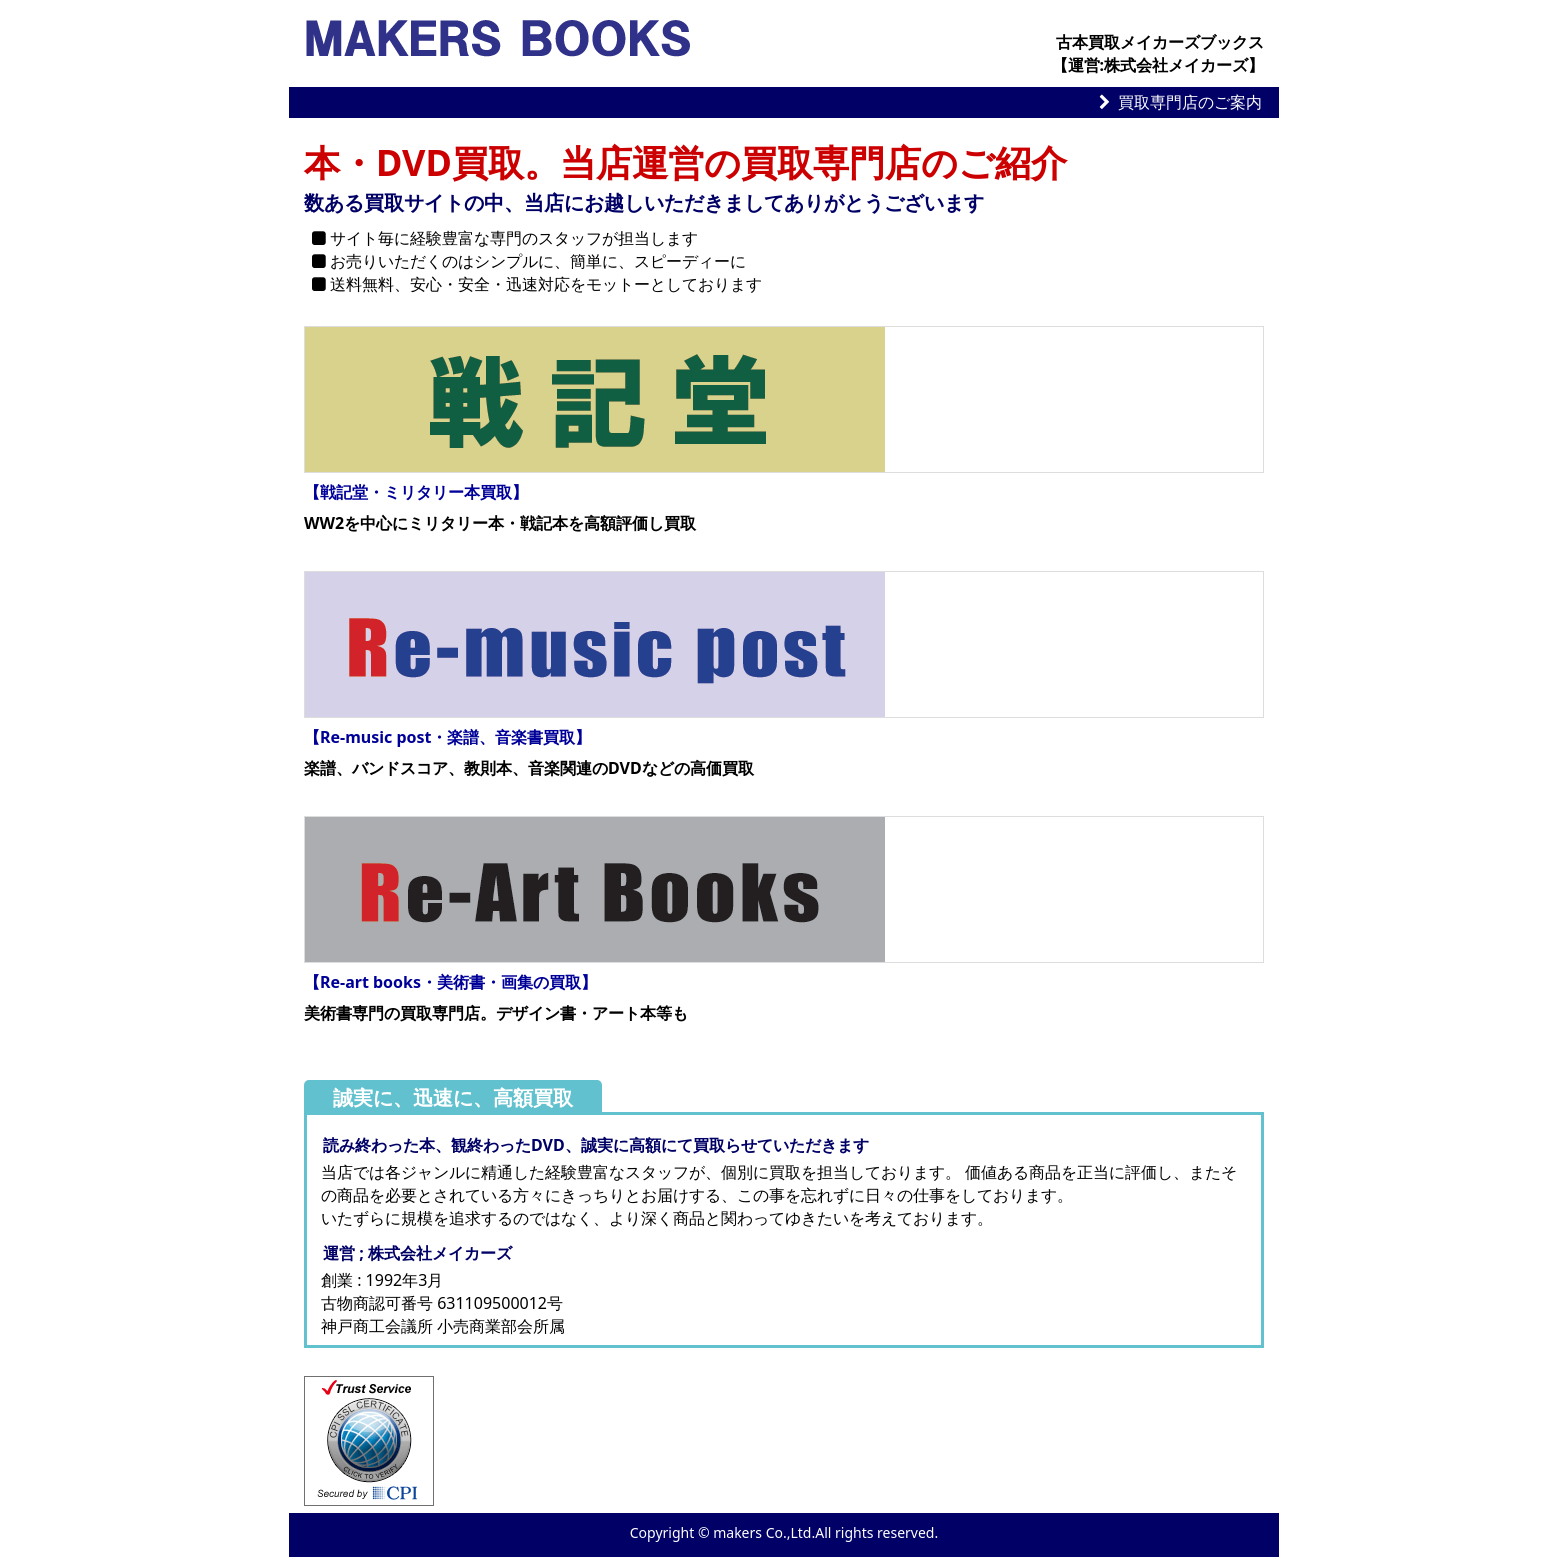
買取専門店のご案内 (1190, 102)
